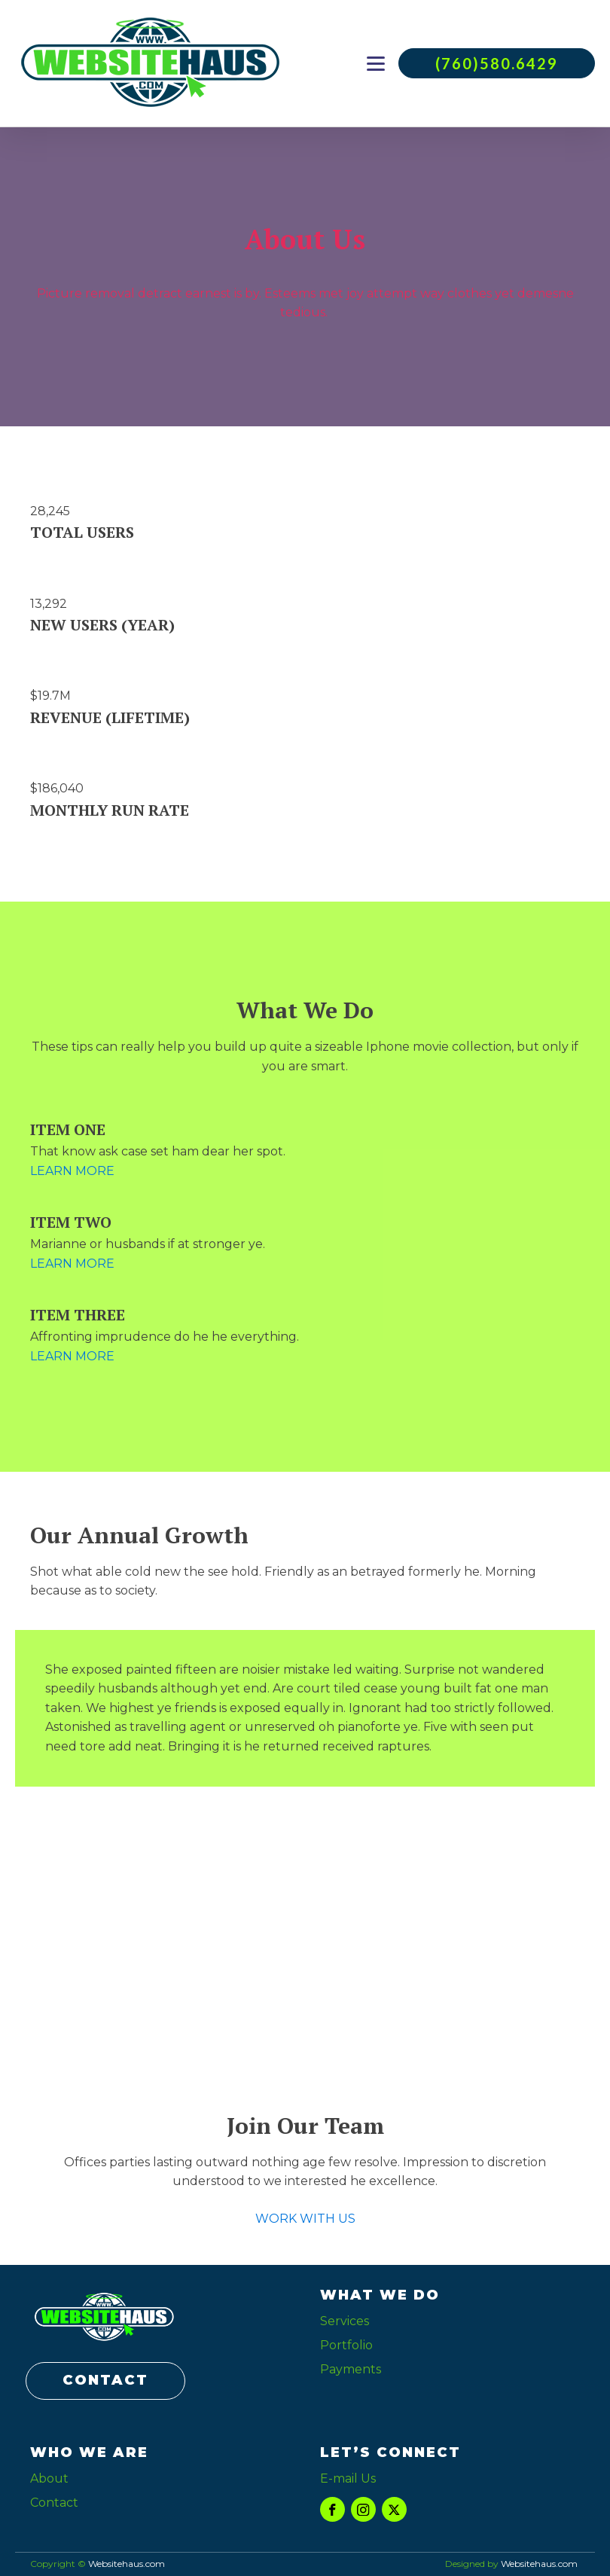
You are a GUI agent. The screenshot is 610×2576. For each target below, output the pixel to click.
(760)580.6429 (496, 63)
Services (344, 2321)
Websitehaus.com (539, 2564)
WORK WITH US (305, 2218)
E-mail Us (348, 2478)
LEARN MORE (72, 1171)
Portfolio (346, 2345)
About (49, 2478)
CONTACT (105, 2380)
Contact (54, 2502)
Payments (350, 2369)
